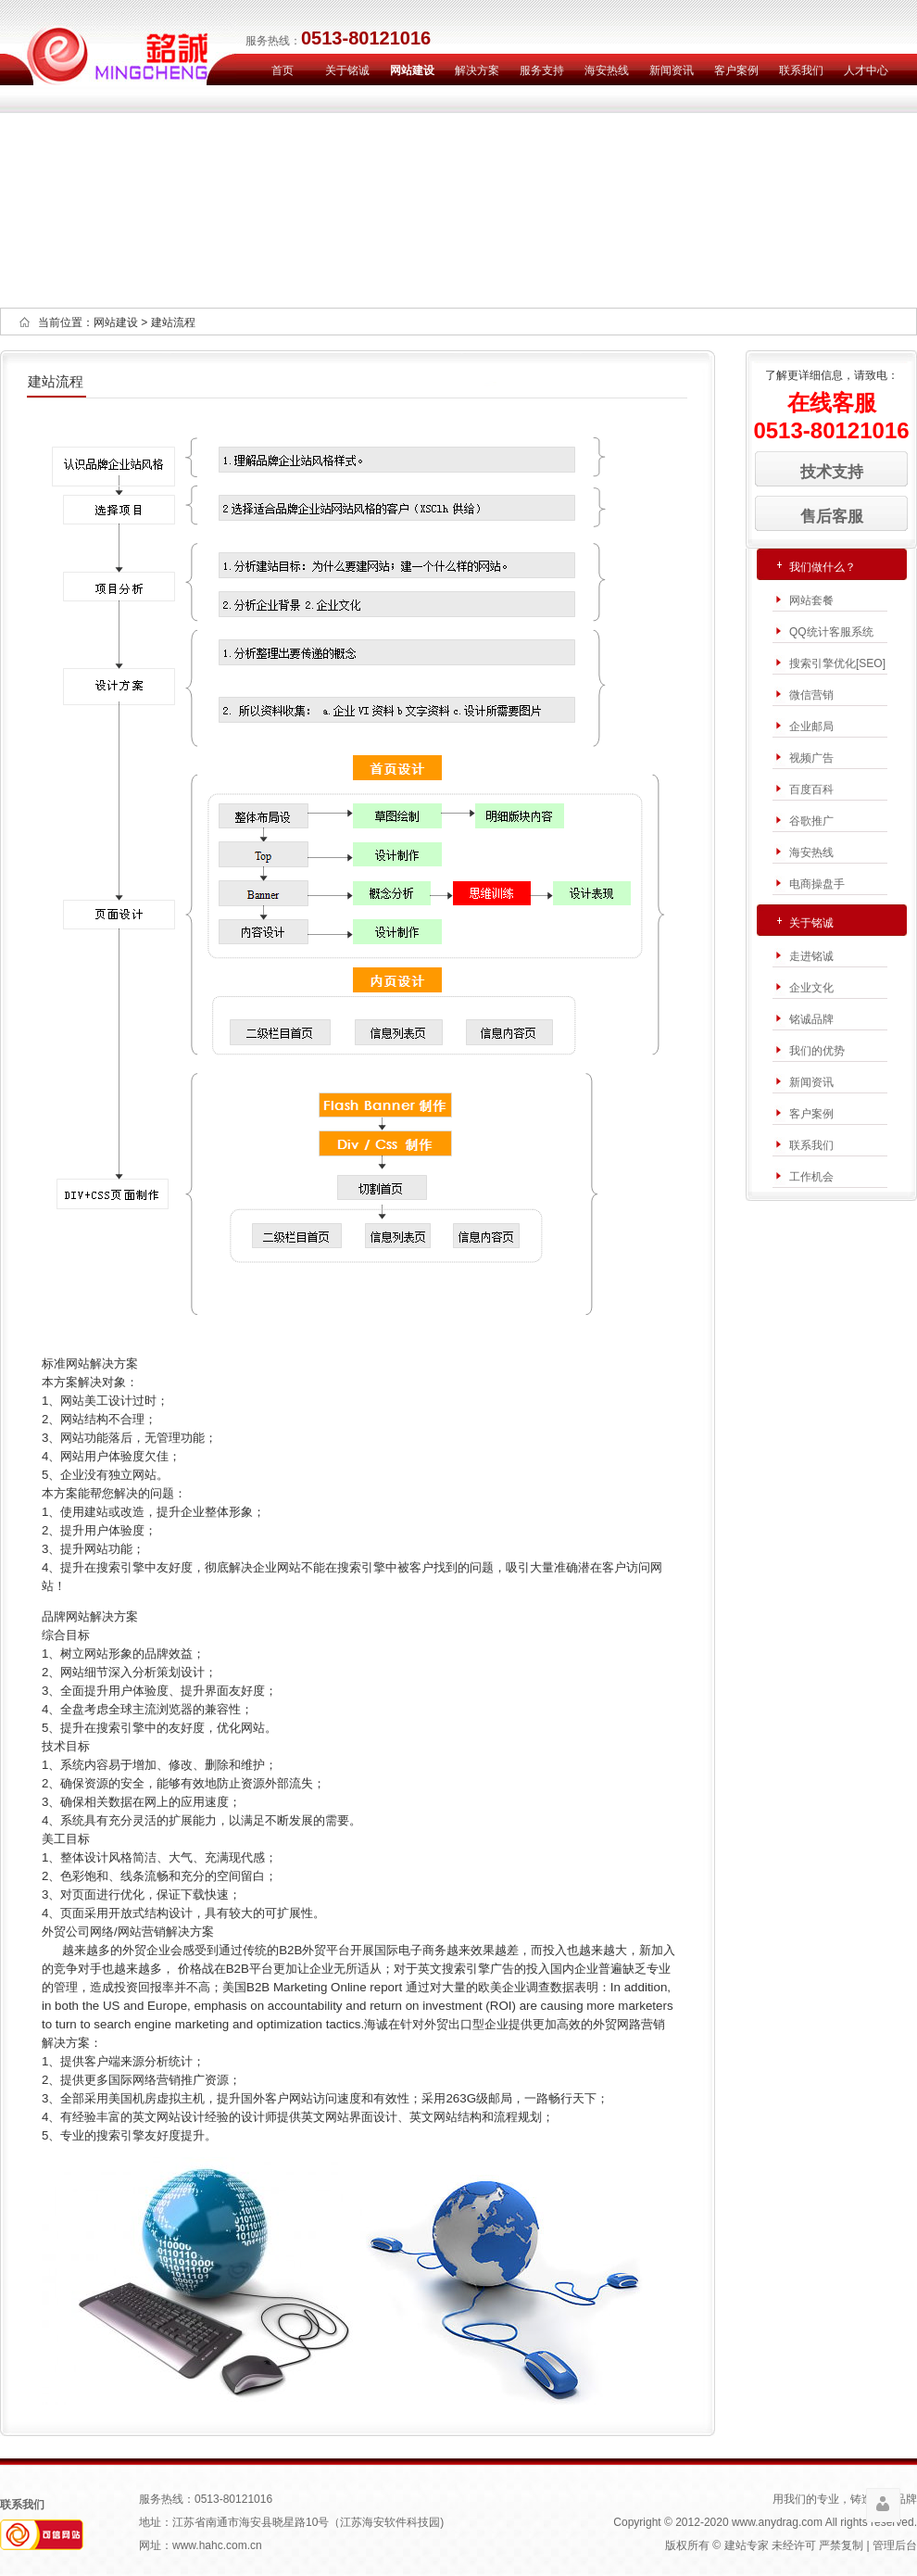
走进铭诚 (811, 956)
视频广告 (811, 757)
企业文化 (811, 987)
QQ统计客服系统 (831, 631)
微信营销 (811, 694)
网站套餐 (811, 600)
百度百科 (811, 789)
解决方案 (477, 70)
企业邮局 (811, 726)
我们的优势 (817, 1050)
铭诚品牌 (811, 1019)
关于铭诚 (347, 70)
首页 (282, 70)
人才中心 (866, 70)
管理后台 (895, 2545)
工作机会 (811, 1176)
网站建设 (412, 70)
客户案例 (736, 70)
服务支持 (542, 70)
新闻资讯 (671, 70)
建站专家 (746, 2545)
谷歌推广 (811, 820)
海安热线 (606, 70)
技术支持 (831, 471)
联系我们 (801, 70)
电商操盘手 (817, 884)
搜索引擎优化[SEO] (837, 663)
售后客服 (831, 516)
